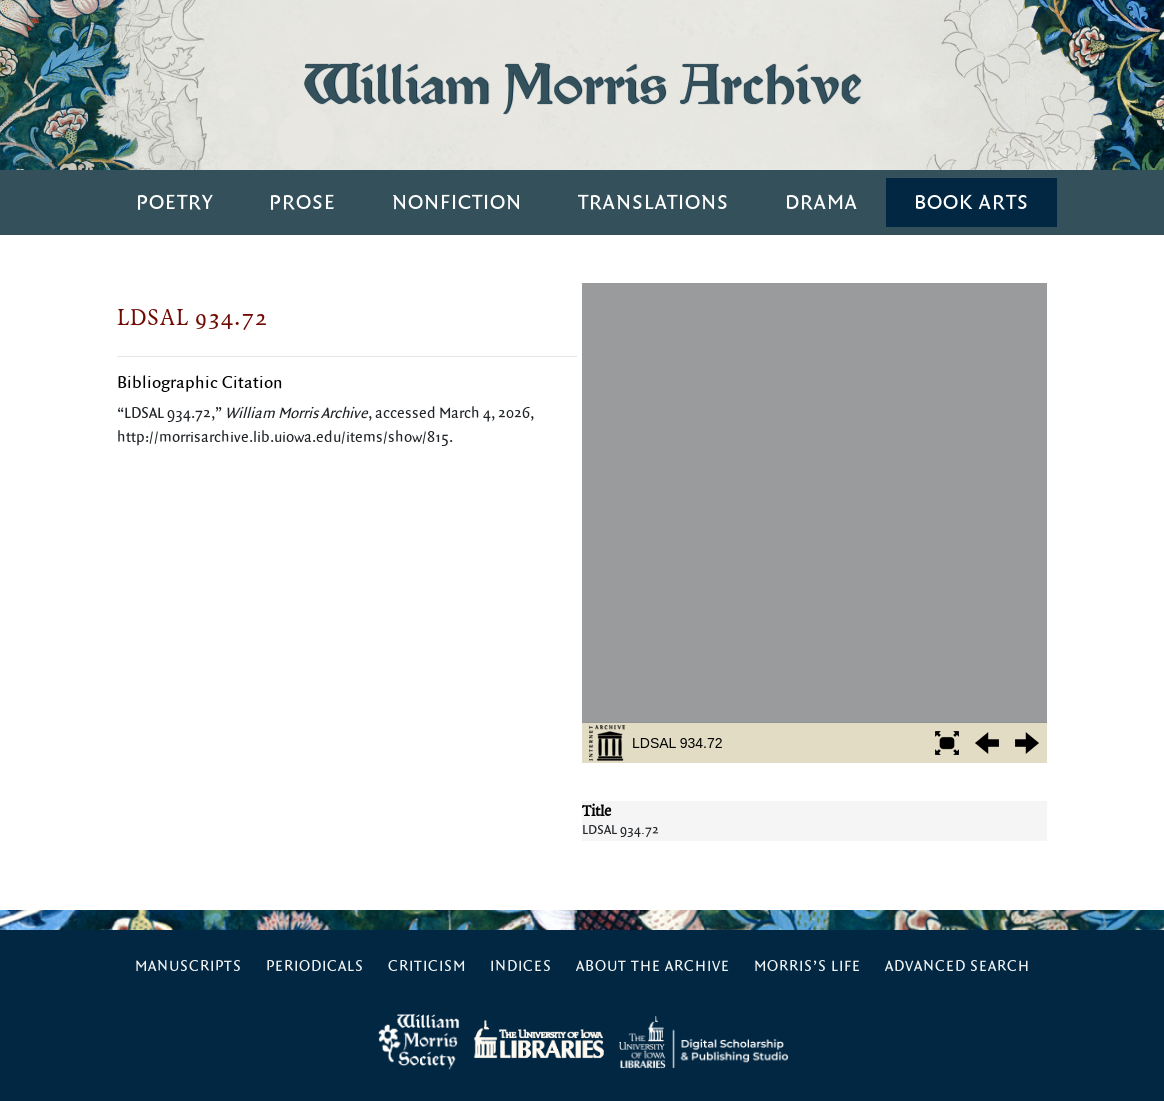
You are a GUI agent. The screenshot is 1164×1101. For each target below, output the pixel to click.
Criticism (427, 966)
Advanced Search (957, 966)
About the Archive (653, 966)
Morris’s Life (807, 966)
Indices (521, 966)
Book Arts (971, 202)
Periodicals (315, 966)
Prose (302, 202)
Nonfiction (457, 202)
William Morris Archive (582, 84)
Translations (653, 202)
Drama (821, 202)
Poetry (174, 202)
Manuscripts (188, 966)
